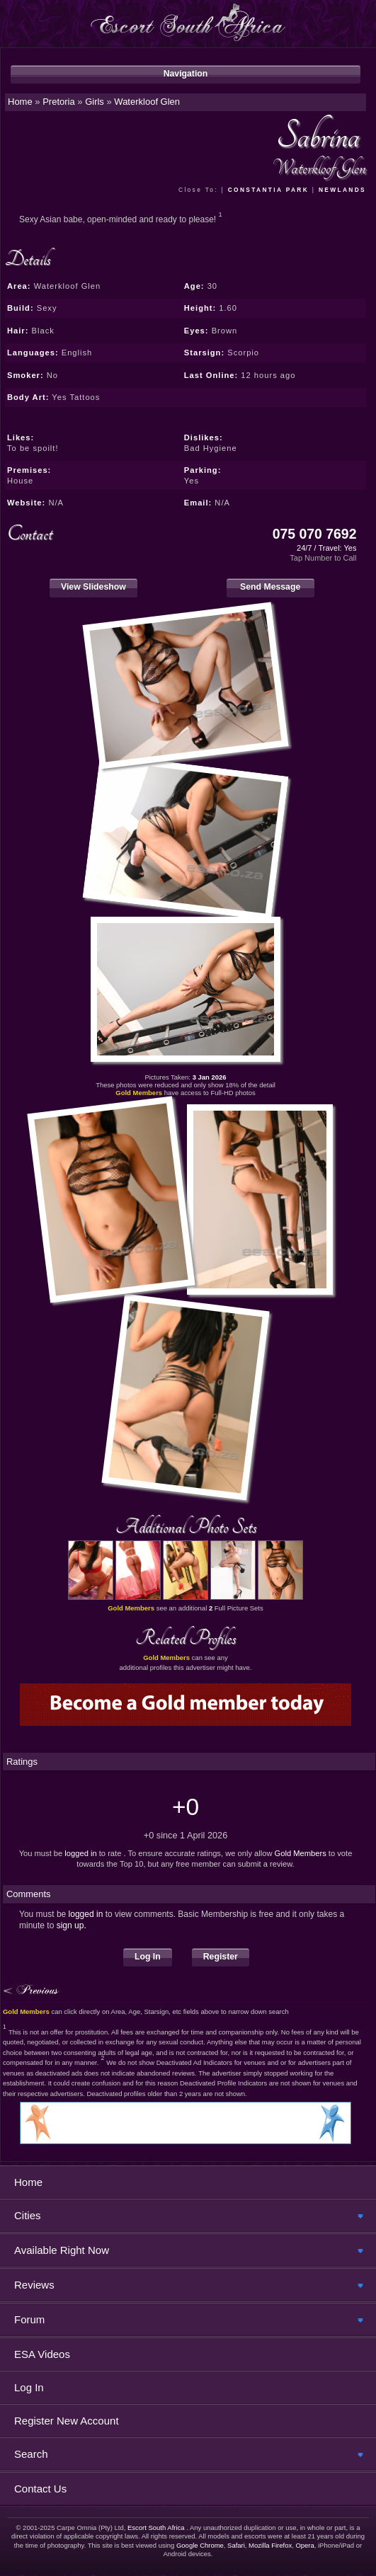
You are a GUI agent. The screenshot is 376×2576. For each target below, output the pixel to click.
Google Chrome (200, 2545)
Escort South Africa (156, 2527)
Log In (148, 1957)
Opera (304, 2545)
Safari (236, 2545)
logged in (80, 1853)
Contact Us (40, 2489)
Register (220, 1957)
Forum (29, 2319)
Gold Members (300, 1853)
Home (28, 2182)
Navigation (186, 74)
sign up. (71, 1925)
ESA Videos (42, 2354)
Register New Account (66, 2421)
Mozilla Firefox (270, 2545)
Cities (27, 2215)
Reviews (34, 2285)
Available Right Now (61, 2250)
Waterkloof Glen (147, 101)
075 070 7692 (315, 534)
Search (31, 2454)
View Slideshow (93, 587)
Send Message (270, 587)
